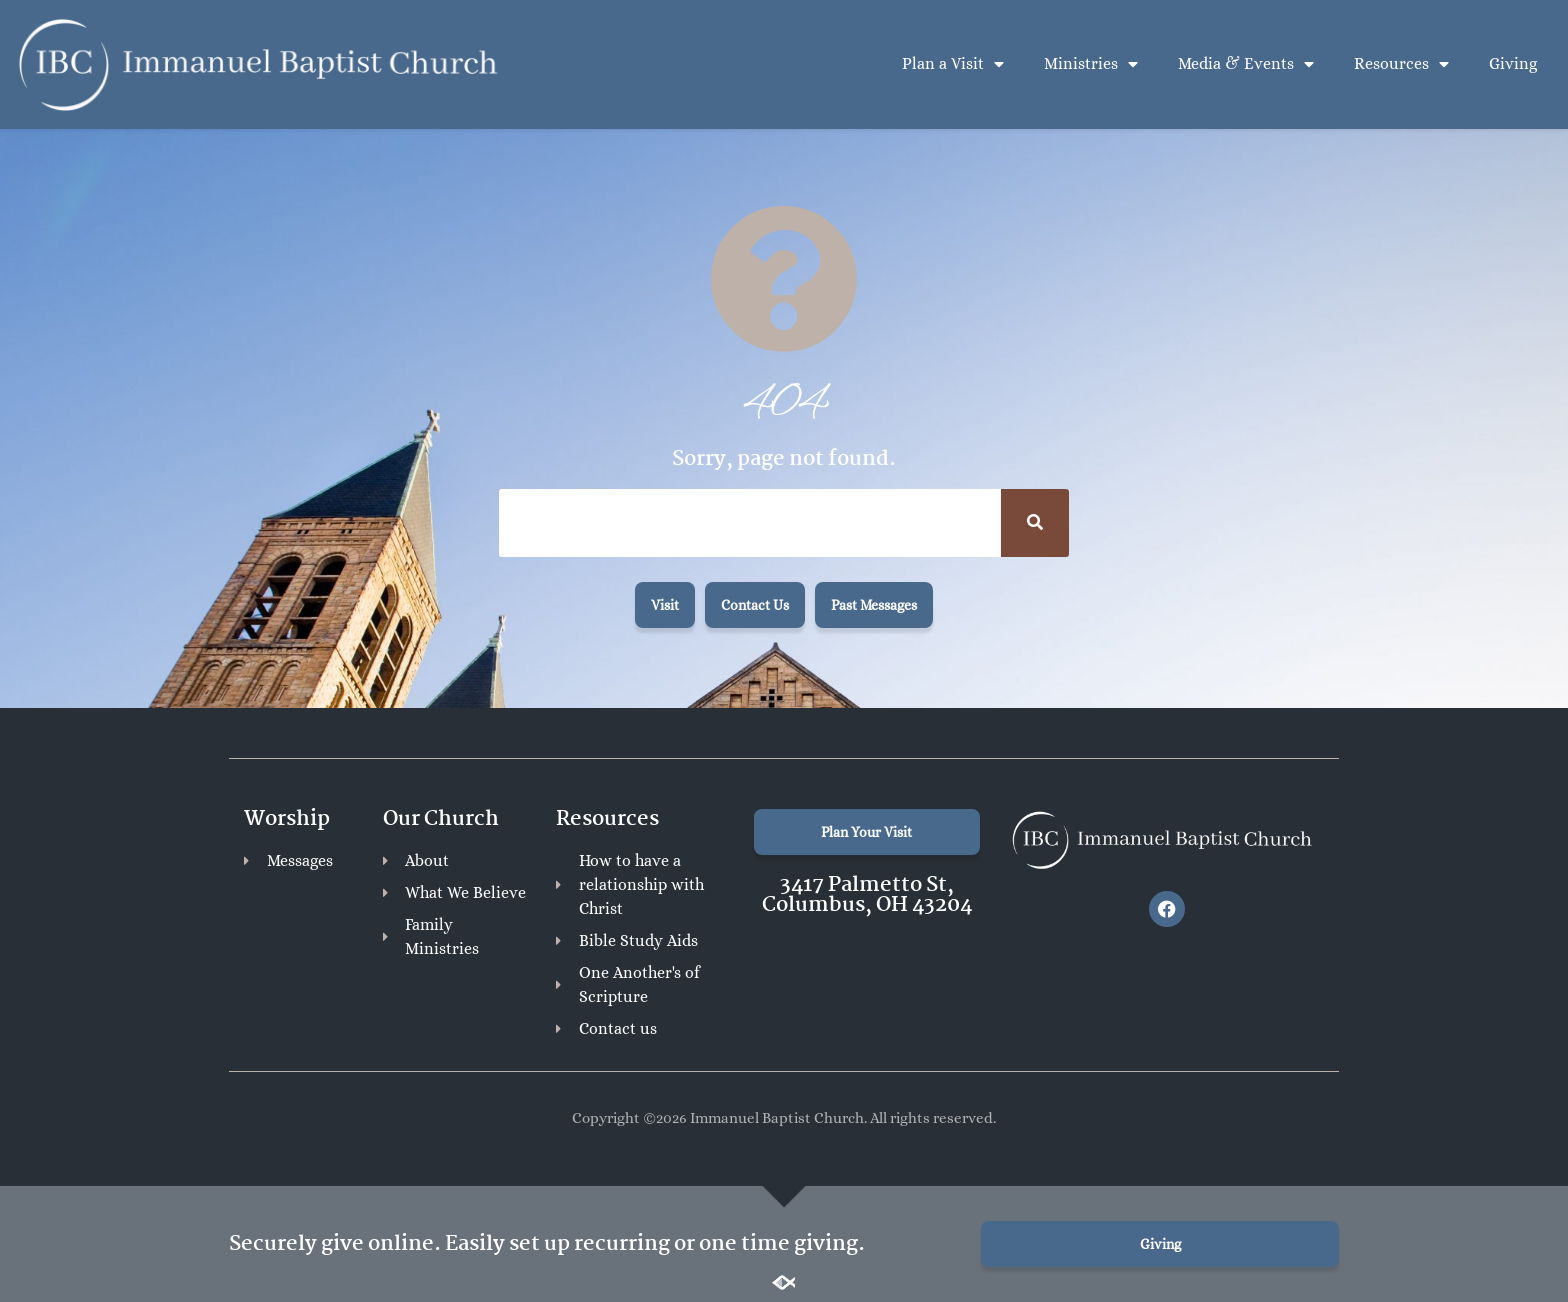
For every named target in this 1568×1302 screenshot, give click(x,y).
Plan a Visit (953, 64)
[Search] (1035, 523)
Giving (1513, 63)
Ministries (1091, 64)
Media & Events (1246, 64)
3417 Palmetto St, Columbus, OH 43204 (867, 895)
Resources (1401, 64)
